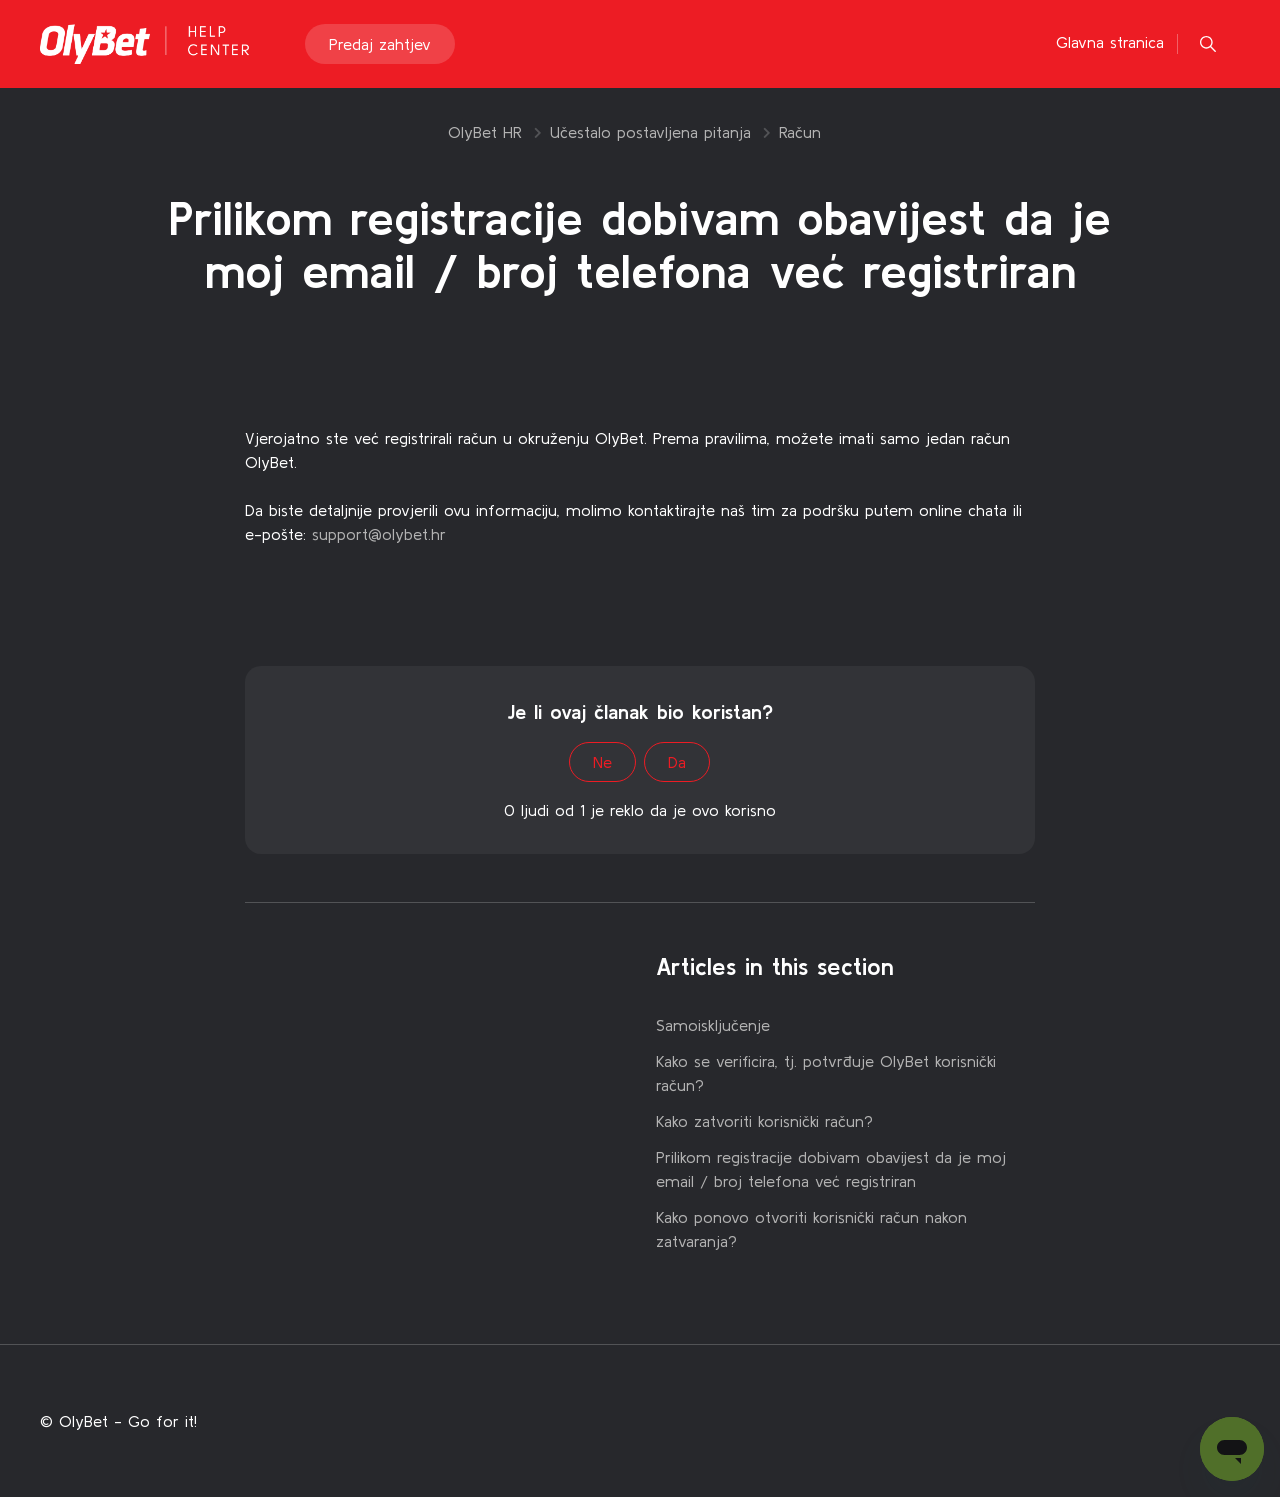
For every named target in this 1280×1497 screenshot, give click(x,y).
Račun (800, 132)
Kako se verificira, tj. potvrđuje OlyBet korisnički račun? (826, 1073)
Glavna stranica (1110, 42)
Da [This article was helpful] (677, 762)
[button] (1208, 44)
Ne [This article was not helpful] (602, 762)
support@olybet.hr (379, 534)
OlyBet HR (485, 132)
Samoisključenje (713, 1025)
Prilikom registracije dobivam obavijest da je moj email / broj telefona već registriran (831, 1169)
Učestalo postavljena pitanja (650, 132)
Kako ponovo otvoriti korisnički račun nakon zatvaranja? (811, 1229)
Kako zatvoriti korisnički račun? (764, 1121)
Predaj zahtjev (380, 44)
